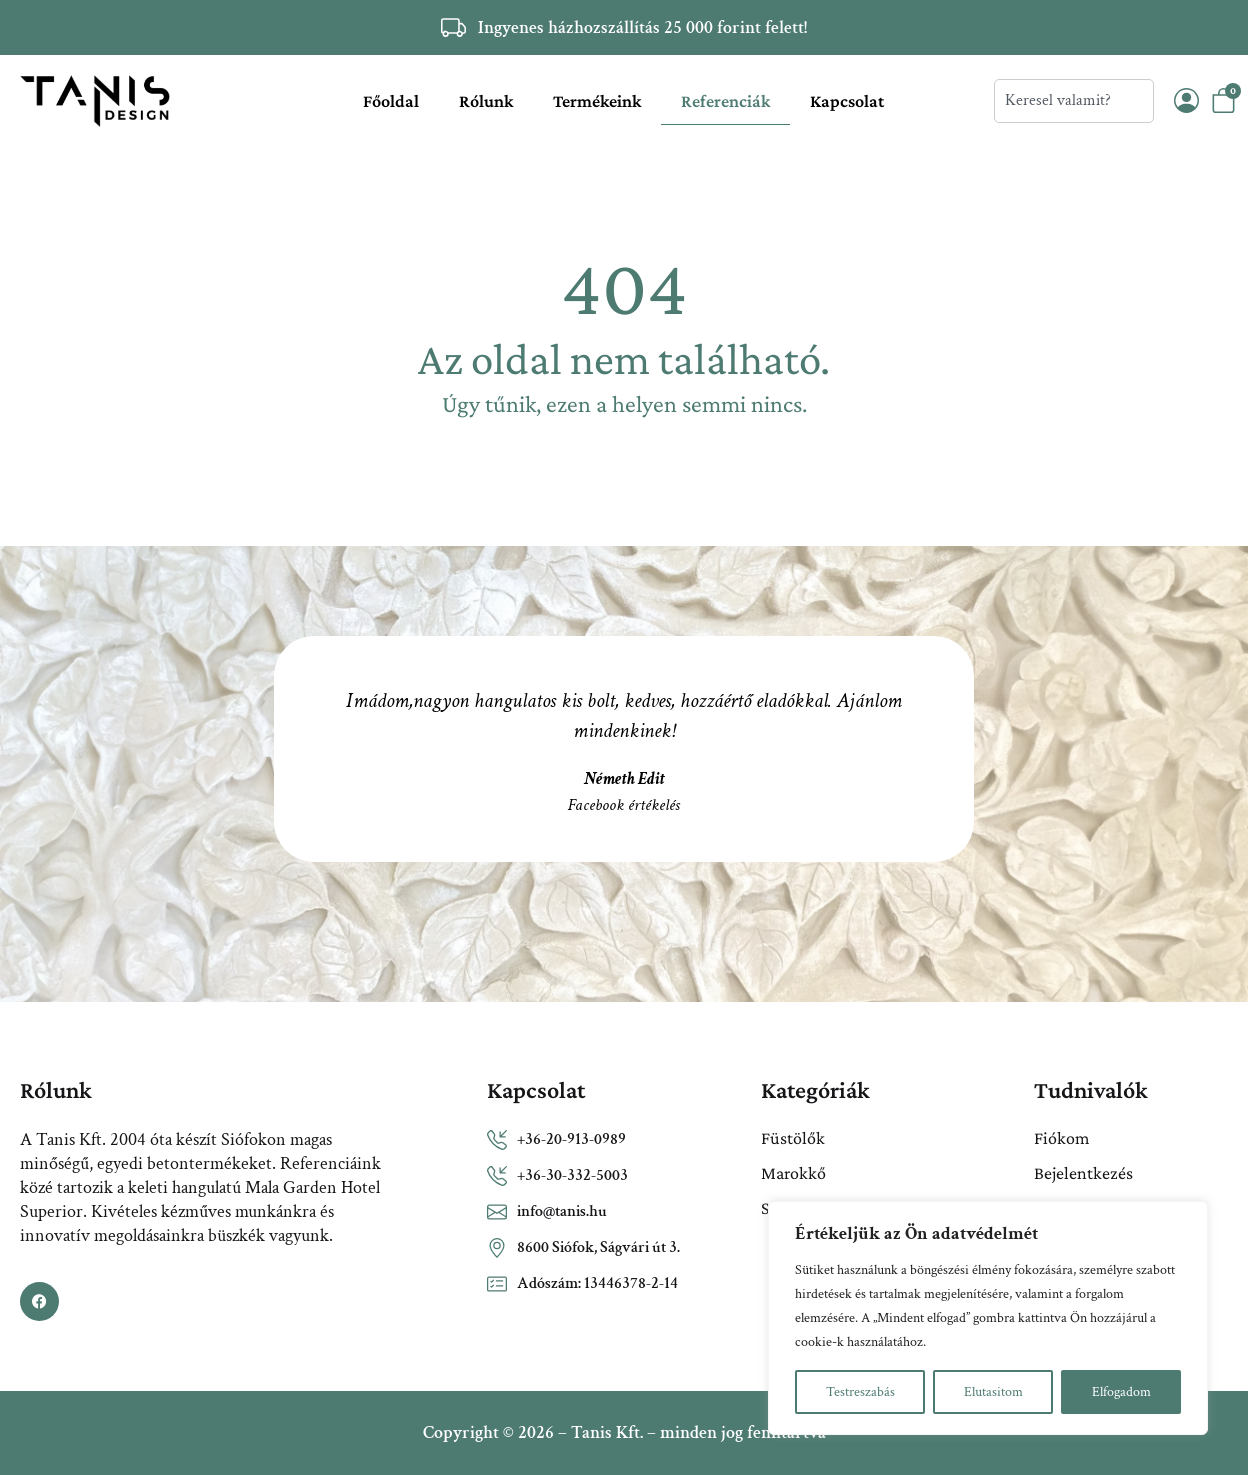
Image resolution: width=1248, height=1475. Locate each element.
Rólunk (486, 101)
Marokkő (793, 1173)
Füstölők (793, 1138)
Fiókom (1061, 1138)
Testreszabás (860, 1392)
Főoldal (391, 101)
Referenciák (725, 101)
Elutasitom (993, 1392)
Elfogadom (1121, 1392)
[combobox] (1073, 101)
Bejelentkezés (1083, 1173)
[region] (988, 1318)
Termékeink (597, 101)
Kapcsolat (847, 101)
